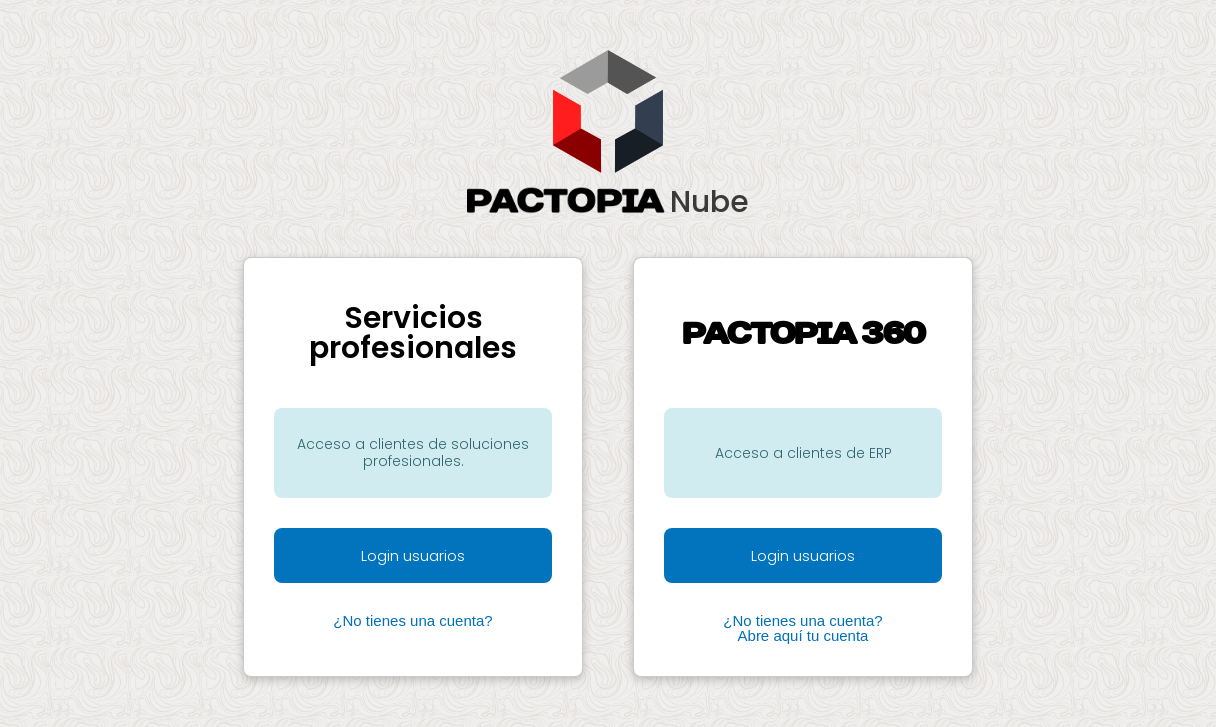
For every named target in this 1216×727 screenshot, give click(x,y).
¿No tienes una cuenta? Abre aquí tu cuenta (802, 628)
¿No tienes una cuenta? (412, 620)
